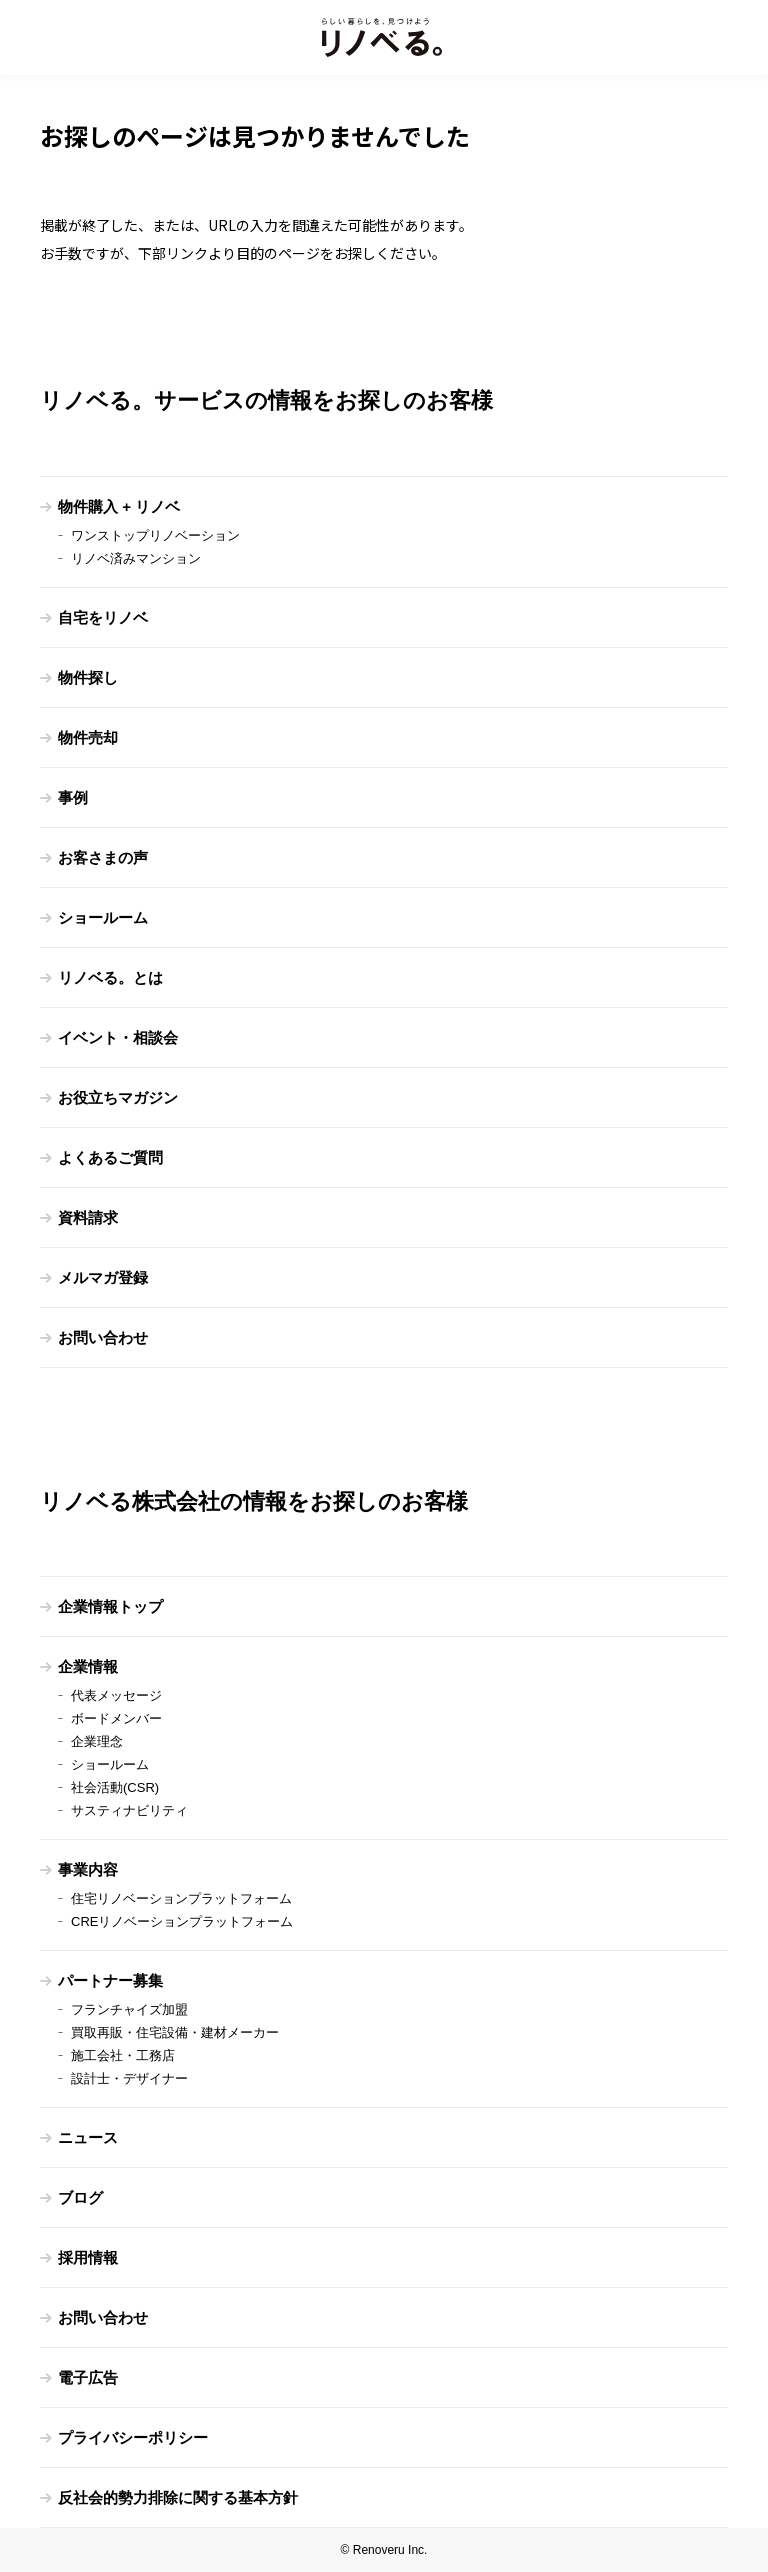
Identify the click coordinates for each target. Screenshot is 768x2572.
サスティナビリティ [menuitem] (129, 1810)
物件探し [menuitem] (88, 677)
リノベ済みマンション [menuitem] (136, 558)
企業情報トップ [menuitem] (110, 1606)
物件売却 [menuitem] (88, 737)
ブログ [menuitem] (80, 2197)
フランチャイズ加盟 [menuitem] (129, 2009)
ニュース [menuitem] (88, 2137)
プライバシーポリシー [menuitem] (133, 2437)
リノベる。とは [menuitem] (110, 977)
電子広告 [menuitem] (88, 2377)
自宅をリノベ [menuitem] (103, 617)
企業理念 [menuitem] (97, 1741)
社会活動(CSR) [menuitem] (115, 1787)
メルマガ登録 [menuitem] (103, 1277)
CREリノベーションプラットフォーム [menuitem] (182, 1921)
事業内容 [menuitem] (88, 1869)
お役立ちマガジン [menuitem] (118, 1097)
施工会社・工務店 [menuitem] (123, 2055)
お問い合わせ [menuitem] (103, 1337)
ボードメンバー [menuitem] (116, 1718)
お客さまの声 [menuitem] (103, 857)
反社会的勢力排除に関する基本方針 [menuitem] (178, 2497)
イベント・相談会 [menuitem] (118, 1037)
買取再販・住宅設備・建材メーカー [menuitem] (175, 2032)
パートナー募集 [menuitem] (110, 1980)
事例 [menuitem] (73, 797)
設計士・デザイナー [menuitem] (129, 2078)
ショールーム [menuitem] (103, 917)
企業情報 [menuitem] (88, 1666)
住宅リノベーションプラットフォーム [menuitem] (181, 1898)
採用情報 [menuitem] (88, 2257)
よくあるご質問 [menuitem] (110, 1157)
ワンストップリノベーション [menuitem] (155, 535)
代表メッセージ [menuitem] (116, 1695)
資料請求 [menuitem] (88, 1217)
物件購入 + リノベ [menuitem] (119, 506)
